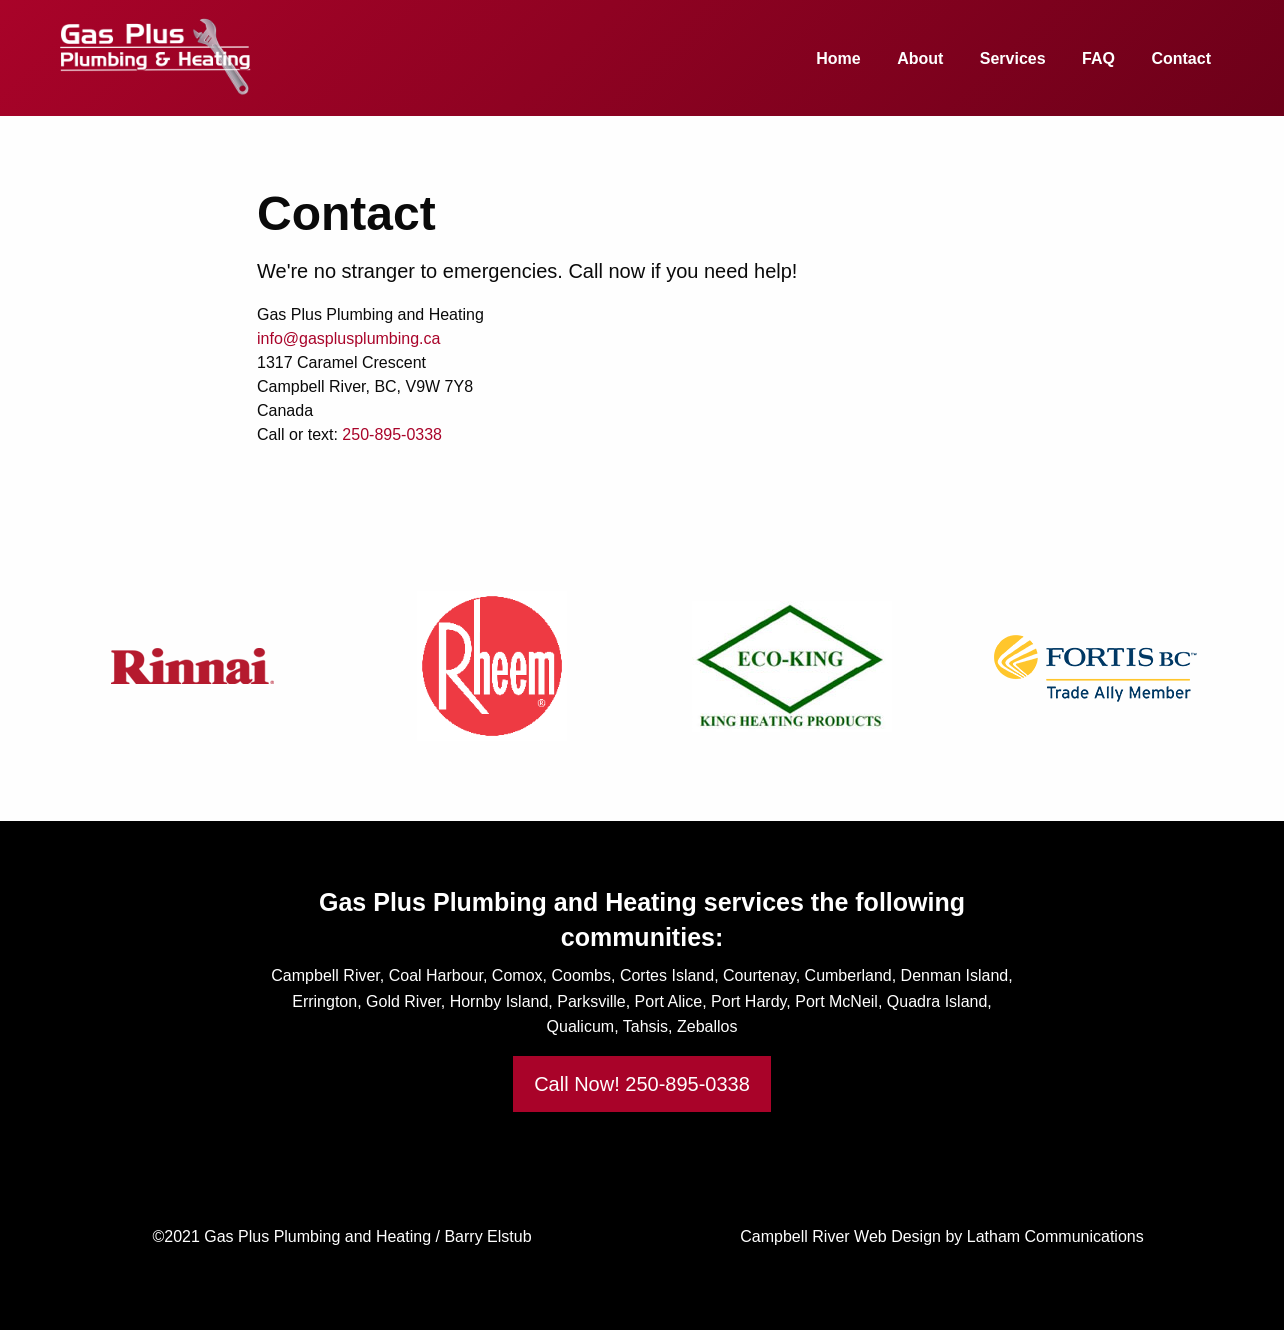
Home (838, 58)
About (920, 58)
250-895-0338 (392, 434)
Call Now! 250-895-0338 (642, 1084)
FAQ (1098, 58)
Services (1013, 58)
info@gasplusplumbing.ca (348, 338)
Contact (1181, 58)
